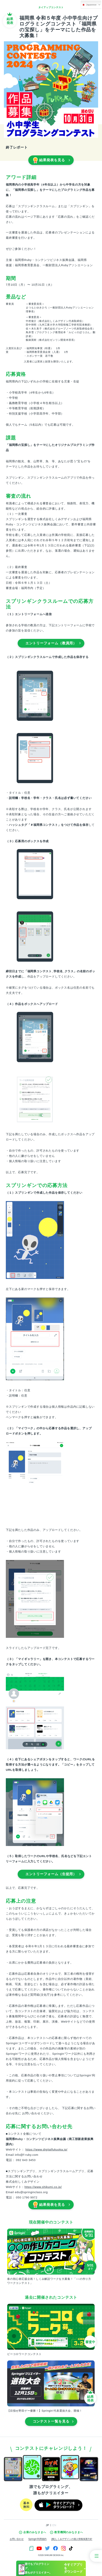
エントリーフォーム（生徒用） (53, 1874)
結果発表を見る (51, 160)
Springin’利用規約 (37, 2539)
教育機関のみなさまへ (66, 2532)
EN (54, 2525)
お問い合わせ (17, 2539)
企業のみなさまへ (32, 2532)
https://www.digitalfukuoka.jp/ (46, 2149)
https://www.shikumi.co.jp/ (43, 2186)
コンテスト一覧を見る (53, 2421)
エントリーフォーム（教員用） (53, 643)
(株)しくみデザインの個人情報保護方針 (71, 2539)
